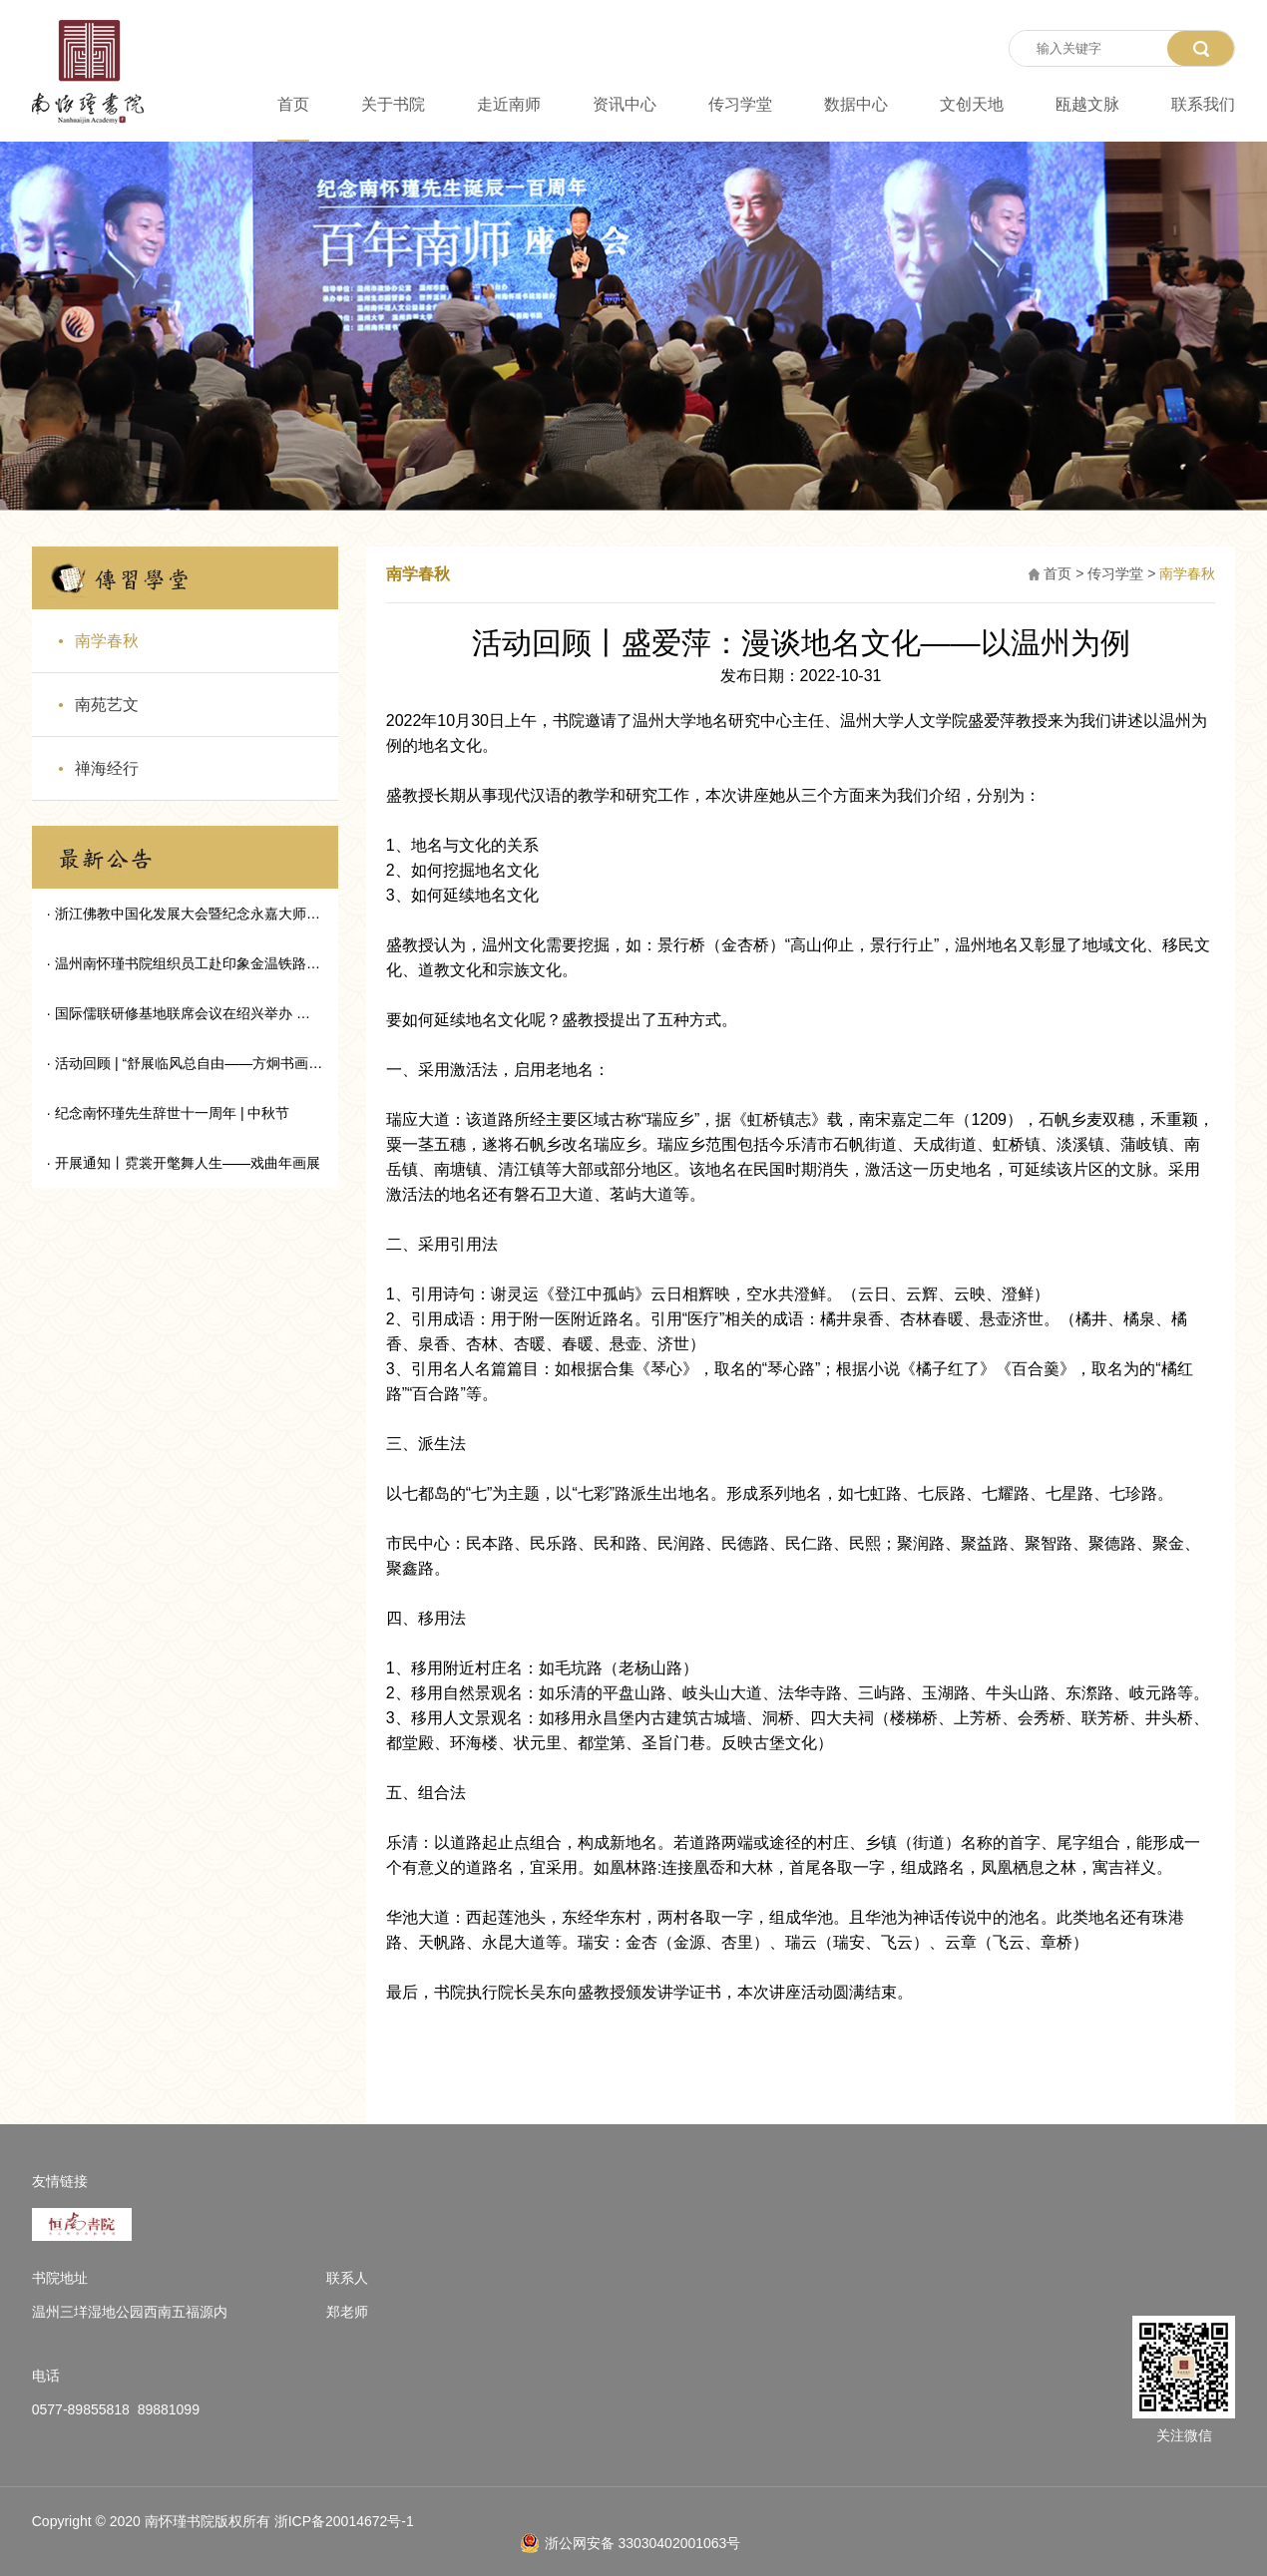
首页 (293, 105)
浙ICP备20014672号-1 (344, 2521)
